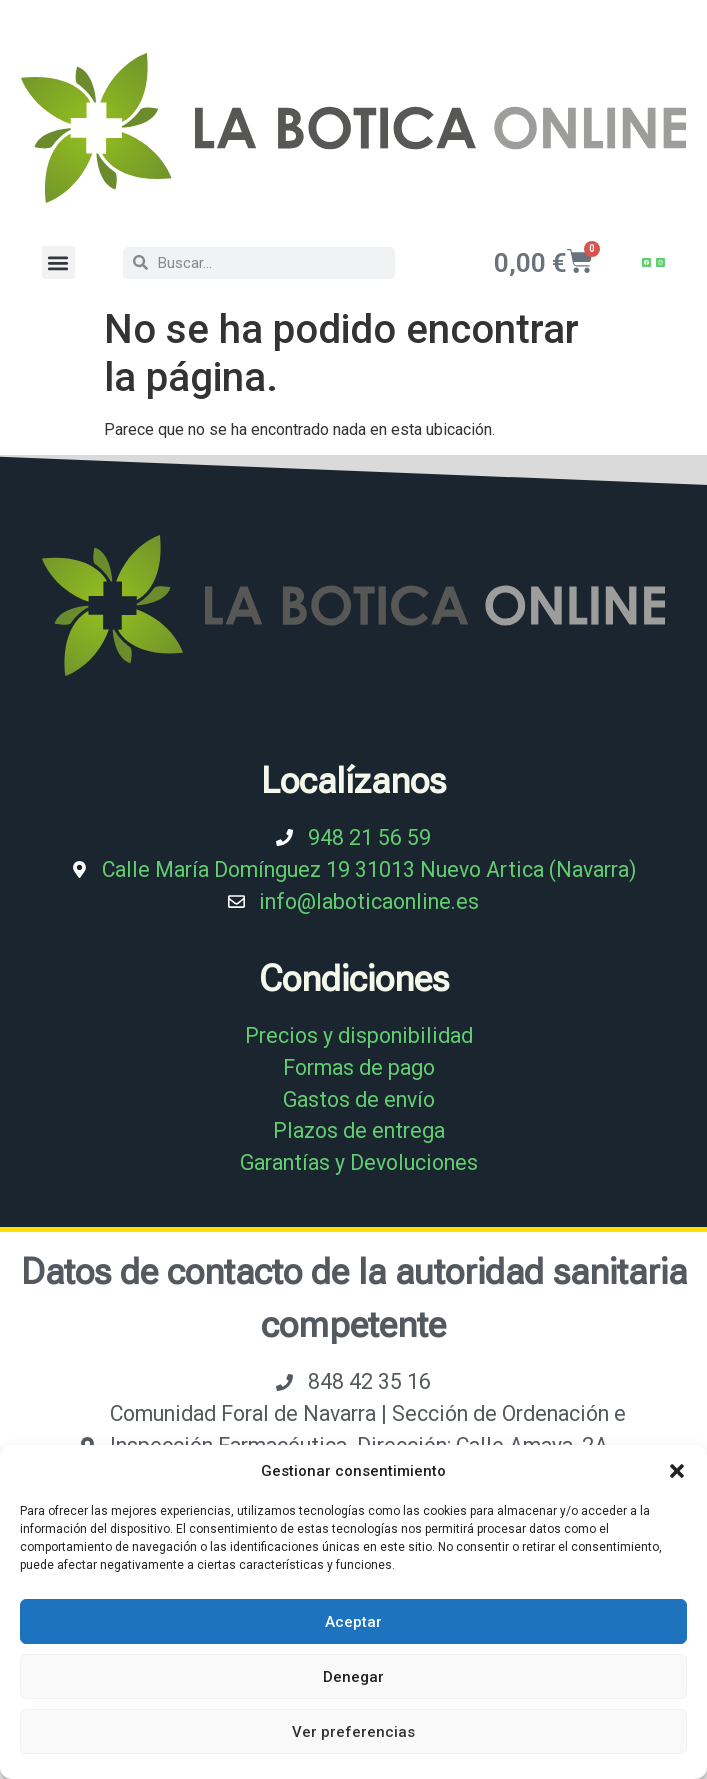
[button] (677, 1471)
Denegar (353, 1677)
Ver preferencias (353, 1732)
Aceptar (353, 1622)
